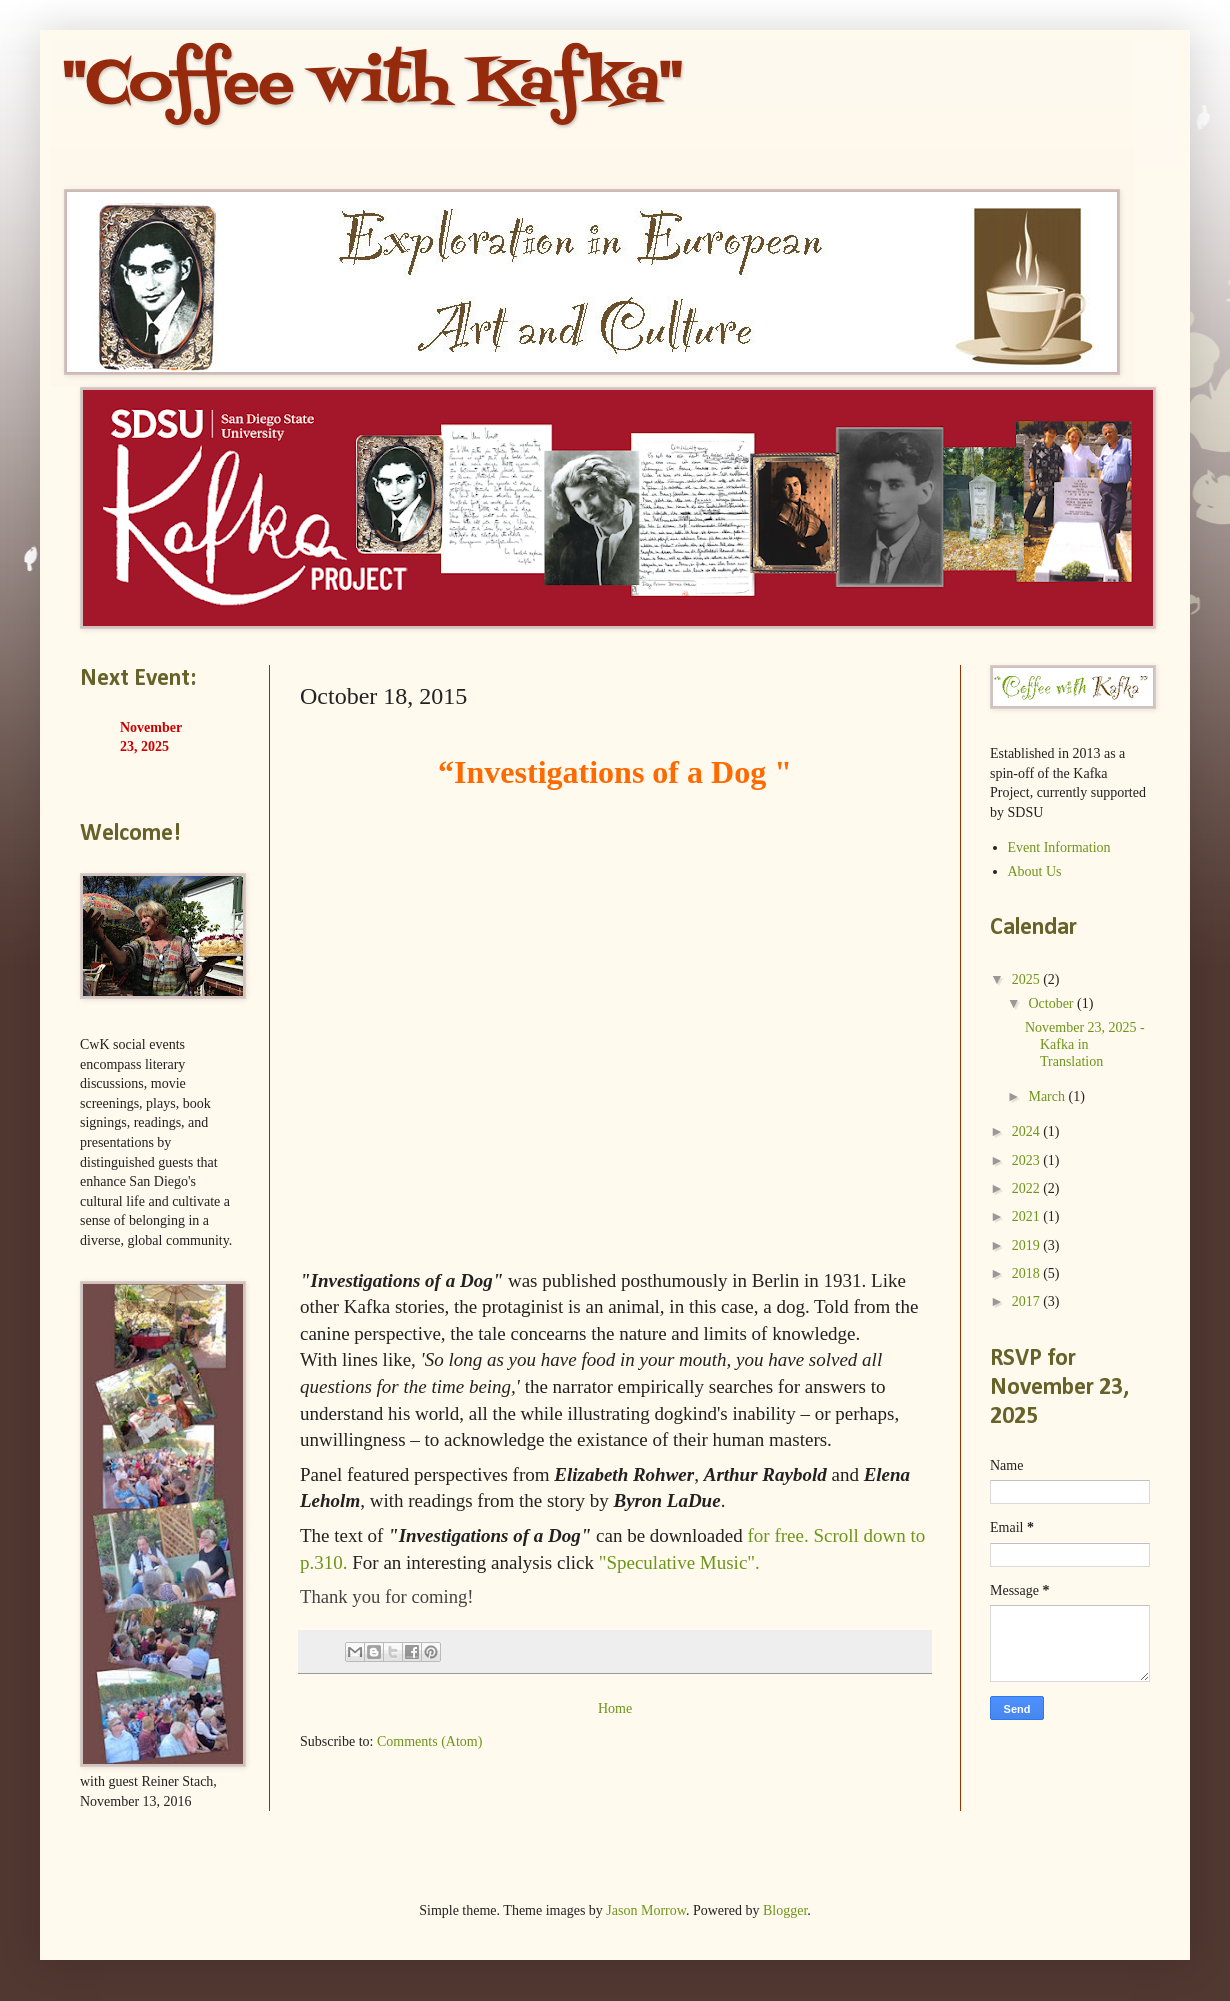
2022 (1028, 1188)
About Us (1035, 871)
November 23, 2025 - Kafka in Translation (1085, 1044)
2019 (1028, 1245)
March (1048, 1096)
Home (615, 1708)
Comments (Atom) (429, 1741)
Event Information (1059, 847)
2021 (1028, 1216)
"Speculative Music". (679, 1562)
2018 (1028, 1273)
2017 (1028, 1301)
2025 (1028, 979)
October (1052, 1003)
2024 (1028, 1131)
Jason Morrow (646, 1910)
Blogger (785, 1910)
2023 (1028, 1160)
